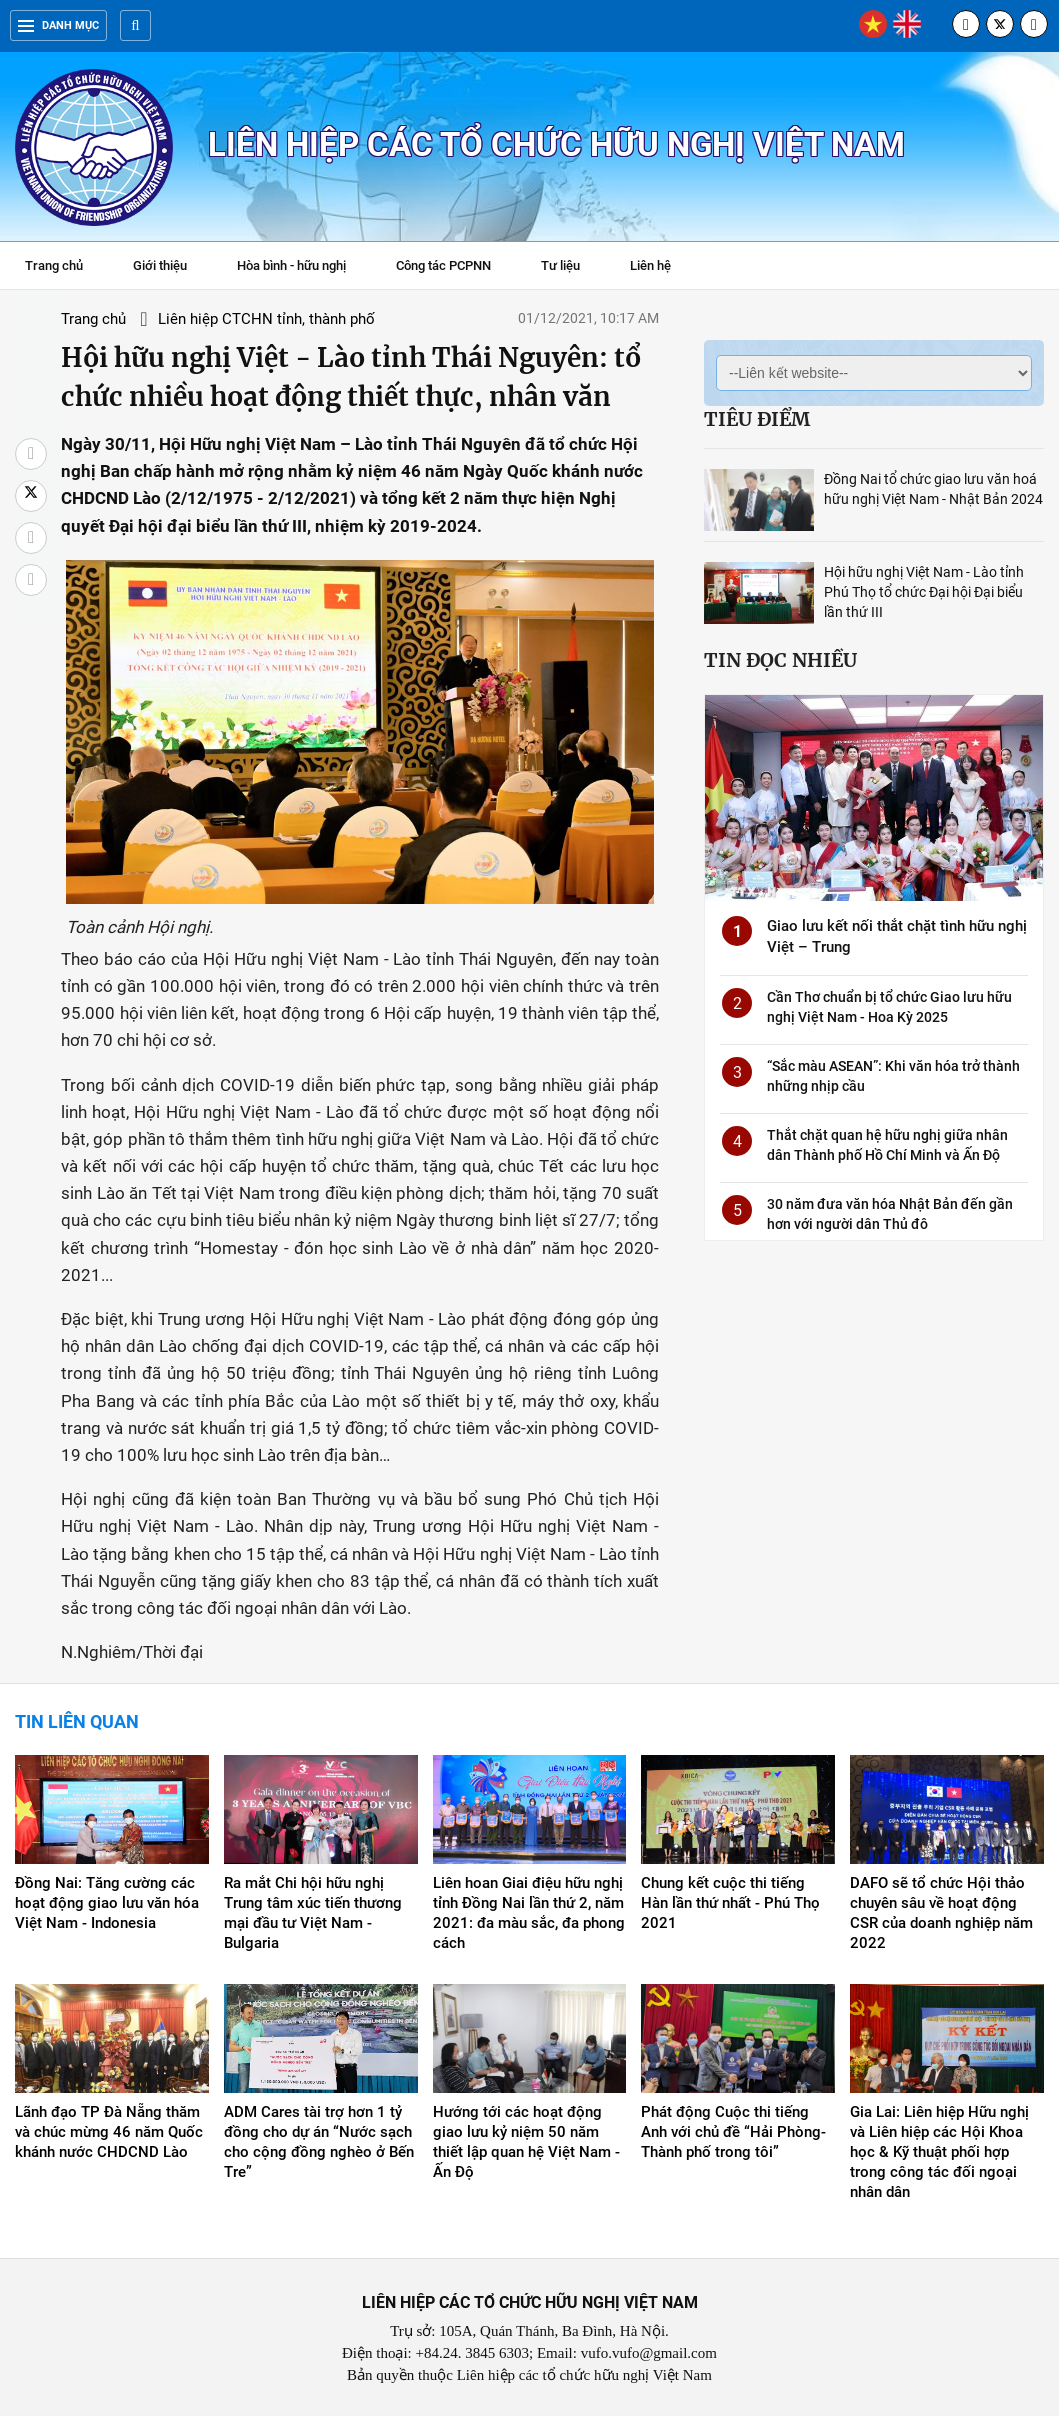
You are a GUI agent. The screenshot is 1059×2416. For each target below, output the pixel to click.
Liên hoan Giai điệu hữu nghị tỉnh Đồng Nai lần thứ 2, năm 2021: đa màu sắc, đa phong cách (529, 1914)
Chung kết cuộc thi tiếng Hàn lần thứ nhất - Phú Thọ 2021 (730, 1904)
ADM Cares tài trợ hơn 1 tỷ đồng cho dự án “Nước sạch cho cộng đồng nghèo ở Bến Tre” (319, 2143)
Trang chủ (54, 265)
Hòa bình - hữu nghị (291, 265)
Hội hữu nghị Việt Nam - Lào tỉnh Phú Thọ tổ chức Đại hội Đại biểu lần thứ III (924, 592)
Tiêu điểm (757, 419)
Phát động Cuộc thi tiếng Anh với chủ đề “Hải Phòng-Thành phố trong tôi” (733, 2133)
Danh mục (58, 25)
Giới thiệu (160, 265)
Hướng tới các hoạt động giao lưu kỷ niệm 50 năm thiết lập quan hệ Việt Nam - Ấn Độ (526, 2143)
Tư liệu (570, 268)
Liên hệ (650, 265)
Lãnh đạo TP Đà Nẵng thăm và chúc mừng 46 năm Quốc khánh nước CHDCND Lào (109, 2133)
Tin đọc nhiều (780, 660)
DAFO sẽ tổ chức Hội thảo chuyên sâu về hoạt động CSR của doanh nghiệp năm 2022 (941, 1914)
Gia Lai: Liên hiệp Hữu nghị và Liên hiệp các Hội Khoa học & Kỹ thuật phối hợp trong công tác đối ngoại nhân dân (939, 2153)
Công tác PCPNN (443, 265)
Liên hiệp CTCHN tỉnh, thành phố (264, 319)
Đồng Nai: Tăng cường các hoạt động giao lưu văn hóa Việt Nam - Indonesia (107, 1904)
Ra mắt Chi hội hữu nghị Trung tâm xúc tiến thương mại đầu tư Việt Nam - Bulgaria (313, 1914)
